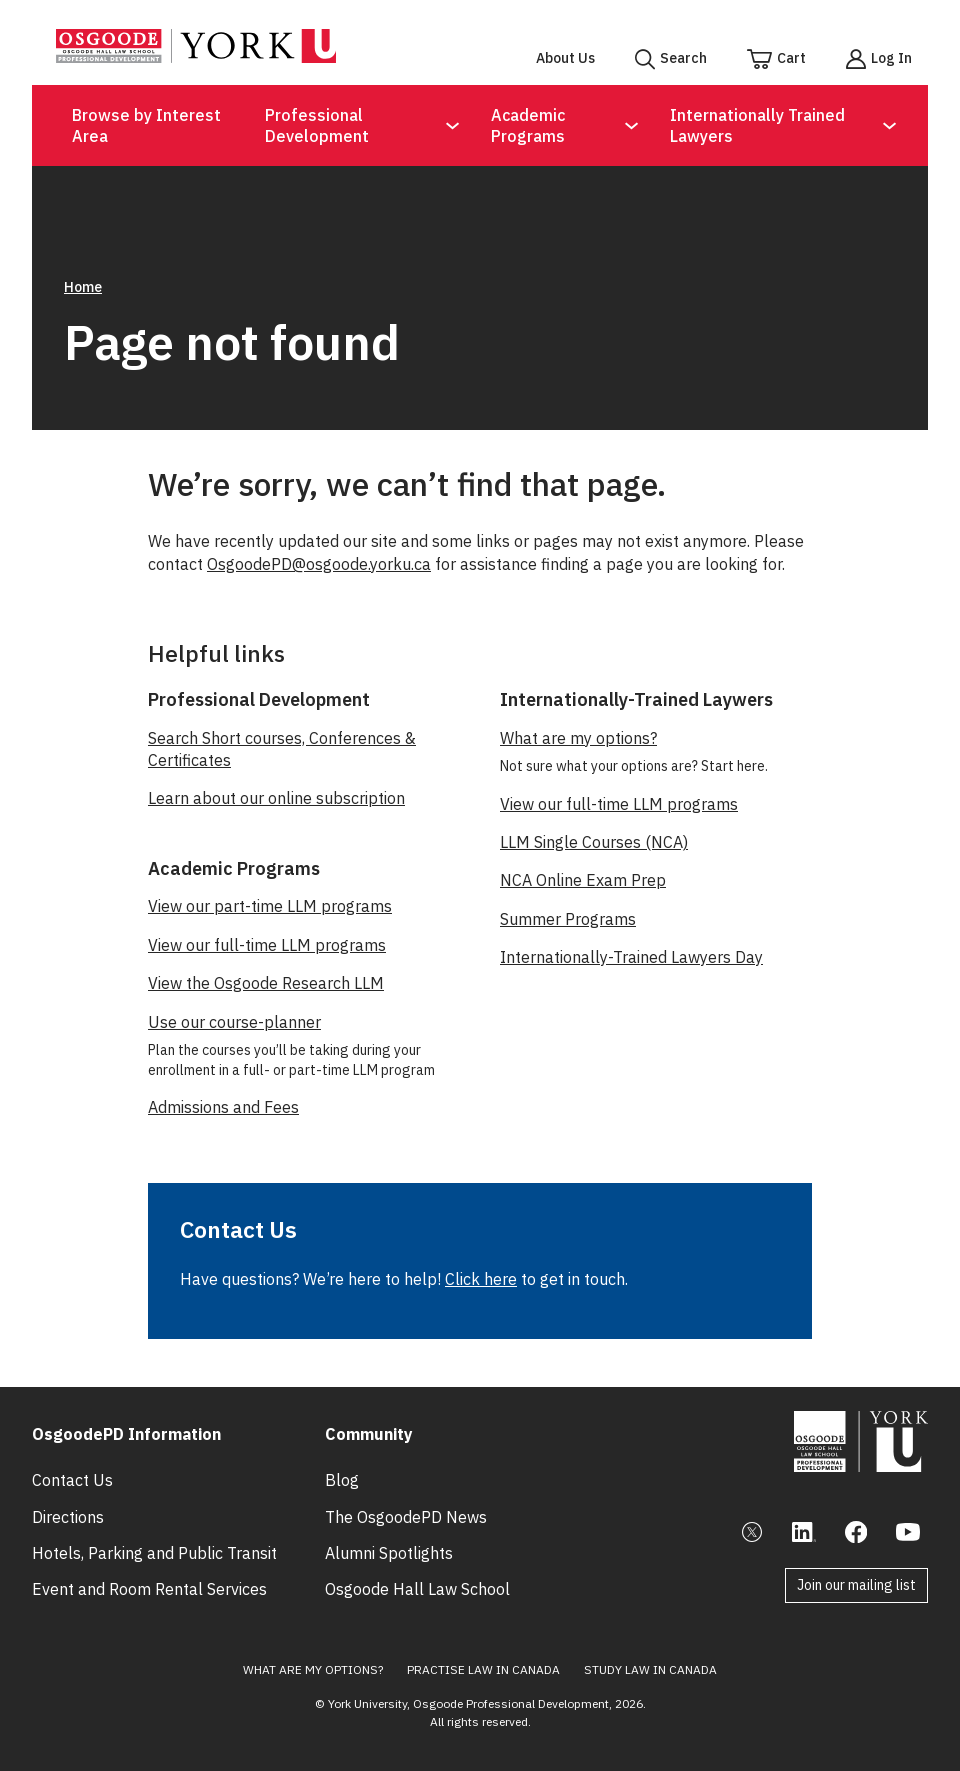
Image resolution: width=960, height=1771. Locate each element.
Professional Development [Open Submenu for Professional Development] (317, 125)
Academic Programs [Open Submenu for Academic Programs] (528, 125)
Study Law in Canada (650, 1669)
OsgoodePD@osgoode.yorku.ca (319, 564)
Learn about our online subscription (276, 798)
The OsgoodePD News (406, 1517)
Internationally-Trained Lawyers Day (631, 957)
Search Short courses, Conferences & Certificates (282, 749)
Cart (791, 58)
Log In (891, 58)
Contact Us (72, 1480)
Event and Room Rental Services (149, 1589)
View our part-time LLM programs (270, 906)
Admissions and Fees (223, 1107)
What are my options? (578, 738)
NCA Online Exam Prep (583, 880)
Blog (342, 1480)
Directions (68, 1517)
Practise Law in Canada (483, 1669)
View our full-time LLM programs (267, 945)
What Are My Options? (313, 1669)
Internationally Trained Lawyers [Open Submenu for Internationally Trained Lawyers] (757, 125)
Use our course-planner (234, 1022)
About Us (565, 58)
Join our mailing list (856, 1585)
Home (83, 287)
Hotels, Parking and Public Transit (154, 1553)
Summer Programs (568, 919)
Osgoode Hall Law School (417, 1589)
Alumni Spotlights (389, 1553)
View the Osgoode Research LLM (266, 983)
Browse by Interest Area (146, 125)
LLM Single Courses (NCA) (594, 842)
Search (683, 58)
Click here (481, 1279)
